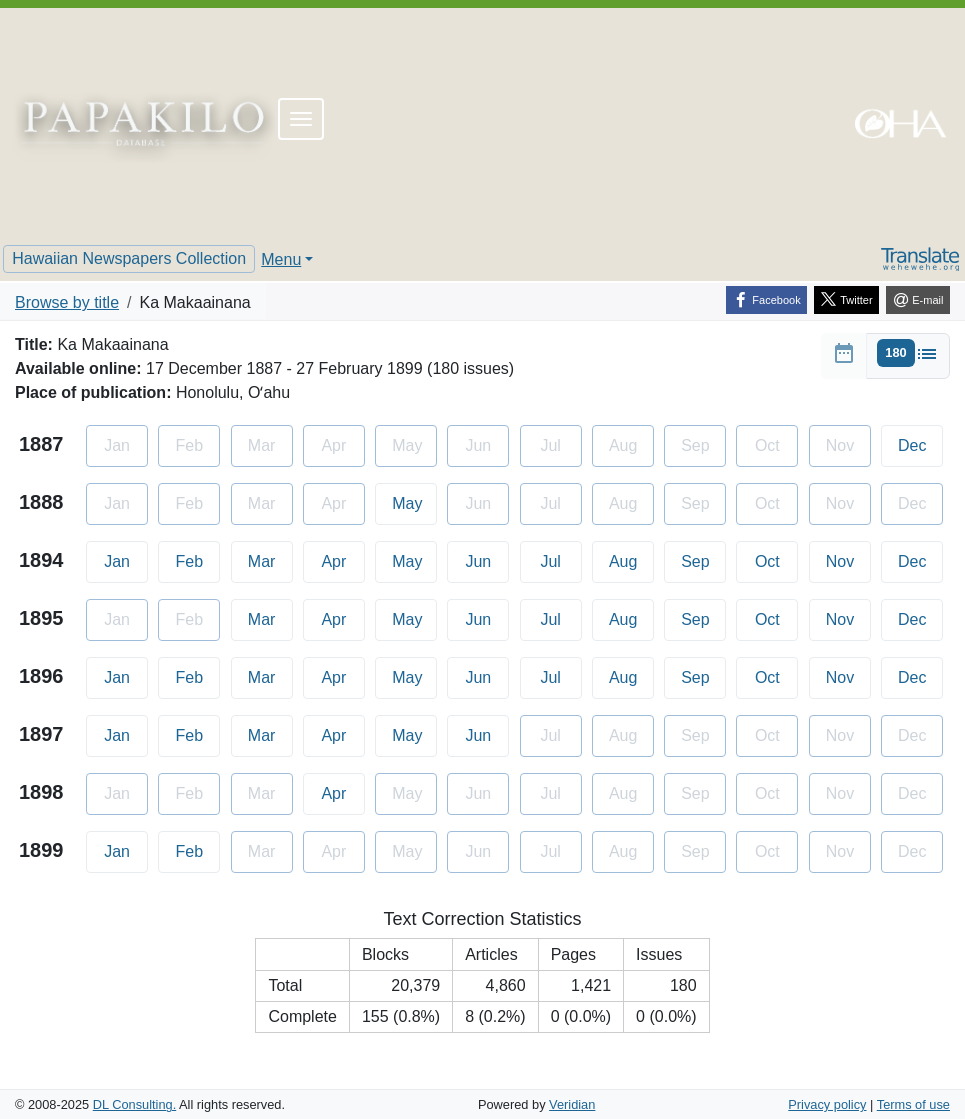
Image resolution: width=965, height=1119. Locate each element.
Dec (920, 443)
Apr (342, 559)
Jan (126, 559)
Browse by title (67, 302)
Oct (776, 559)
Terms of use (913, 1104)
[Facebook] (766, 300)
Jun (487, 559)
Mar (270, 559)
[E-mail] (918, 300)
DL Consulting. (134, 1104)
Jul (560, 559)
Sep (703, 559)
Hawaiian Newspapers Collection (129, 258)
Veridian (572, 1104)
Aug (631, 559)
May (414, 501)
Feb (198, 559)
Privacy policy (827, 1104)
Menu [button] (281, 259)
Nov (848, 559)
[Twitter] (846, 300)
